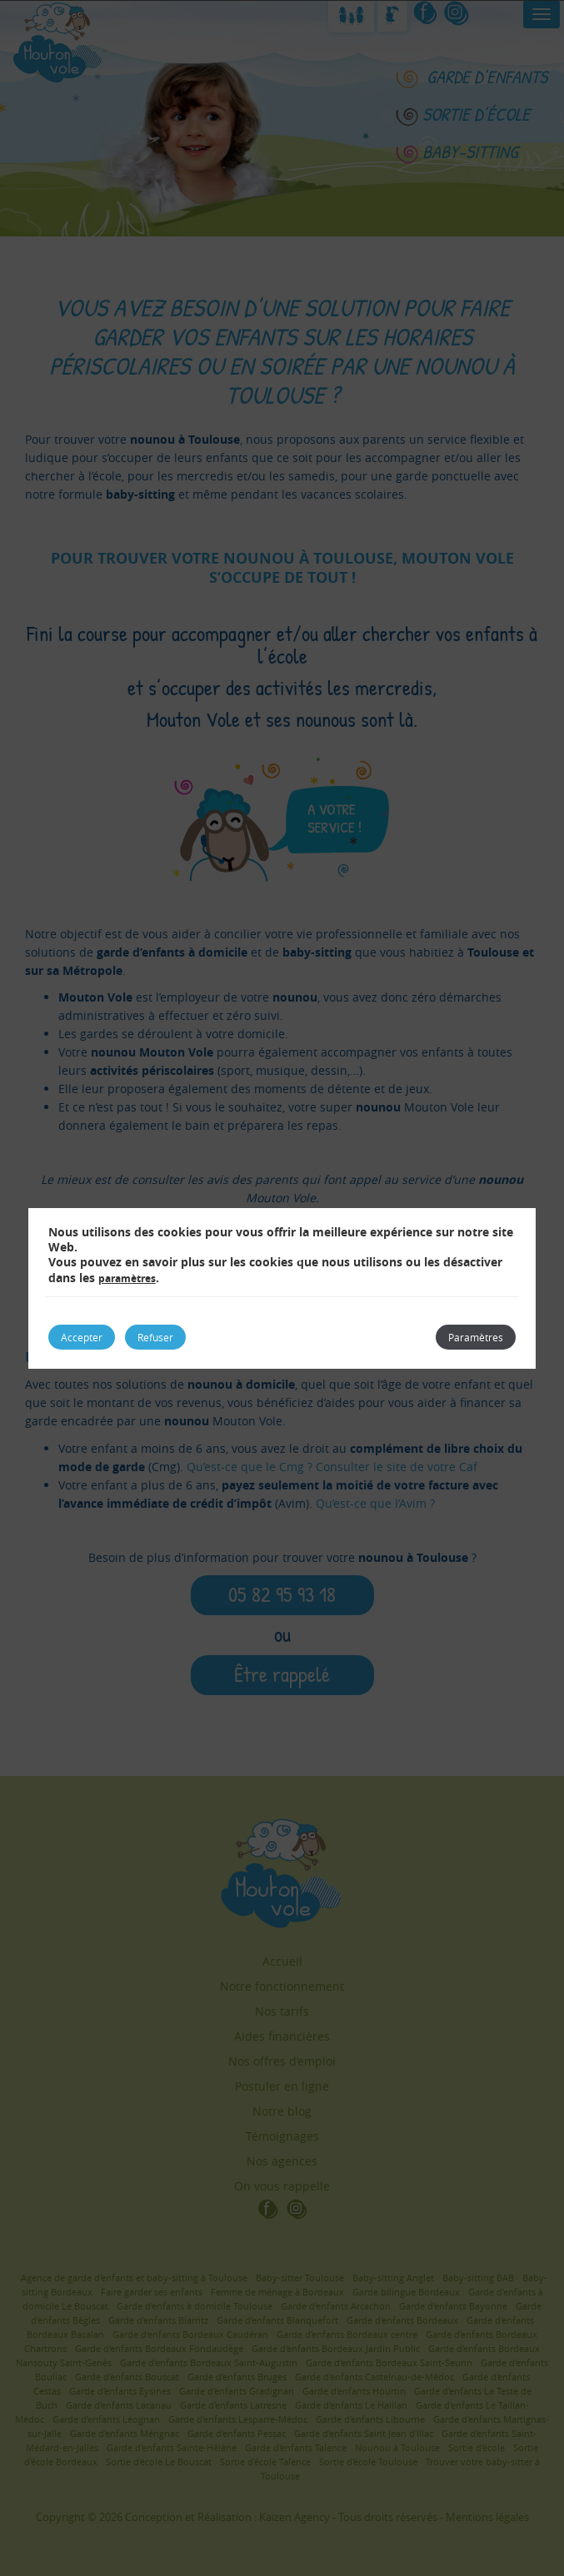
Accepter (81, 1337)
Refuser (155, 1337)
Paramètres (475, 1337)
